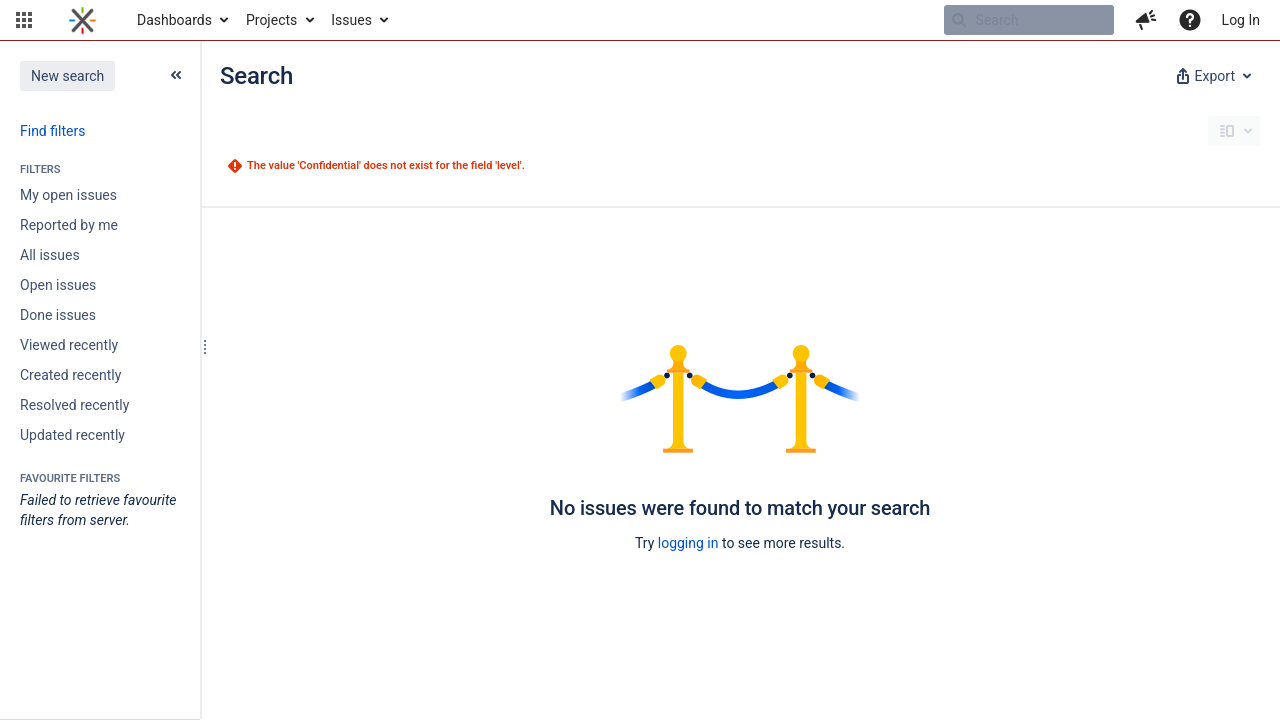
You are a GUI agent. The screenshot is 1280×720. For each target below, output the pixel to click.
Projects (271, 20)
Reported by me (69, 225)
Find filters (52, 131)
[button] (24, 20)
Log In (1241, 20)
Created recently (70, 375)
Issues (351, 20)
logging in (688, 543)
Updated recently (72, 435)
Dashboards (174, 20)
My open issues (68, 195)
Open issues (58, 285)
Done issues (58, 315)
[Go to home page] (82, 20)
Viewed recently (69, 345)
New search (67, 76)
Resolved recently (74, 405)
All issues (50, 255)
